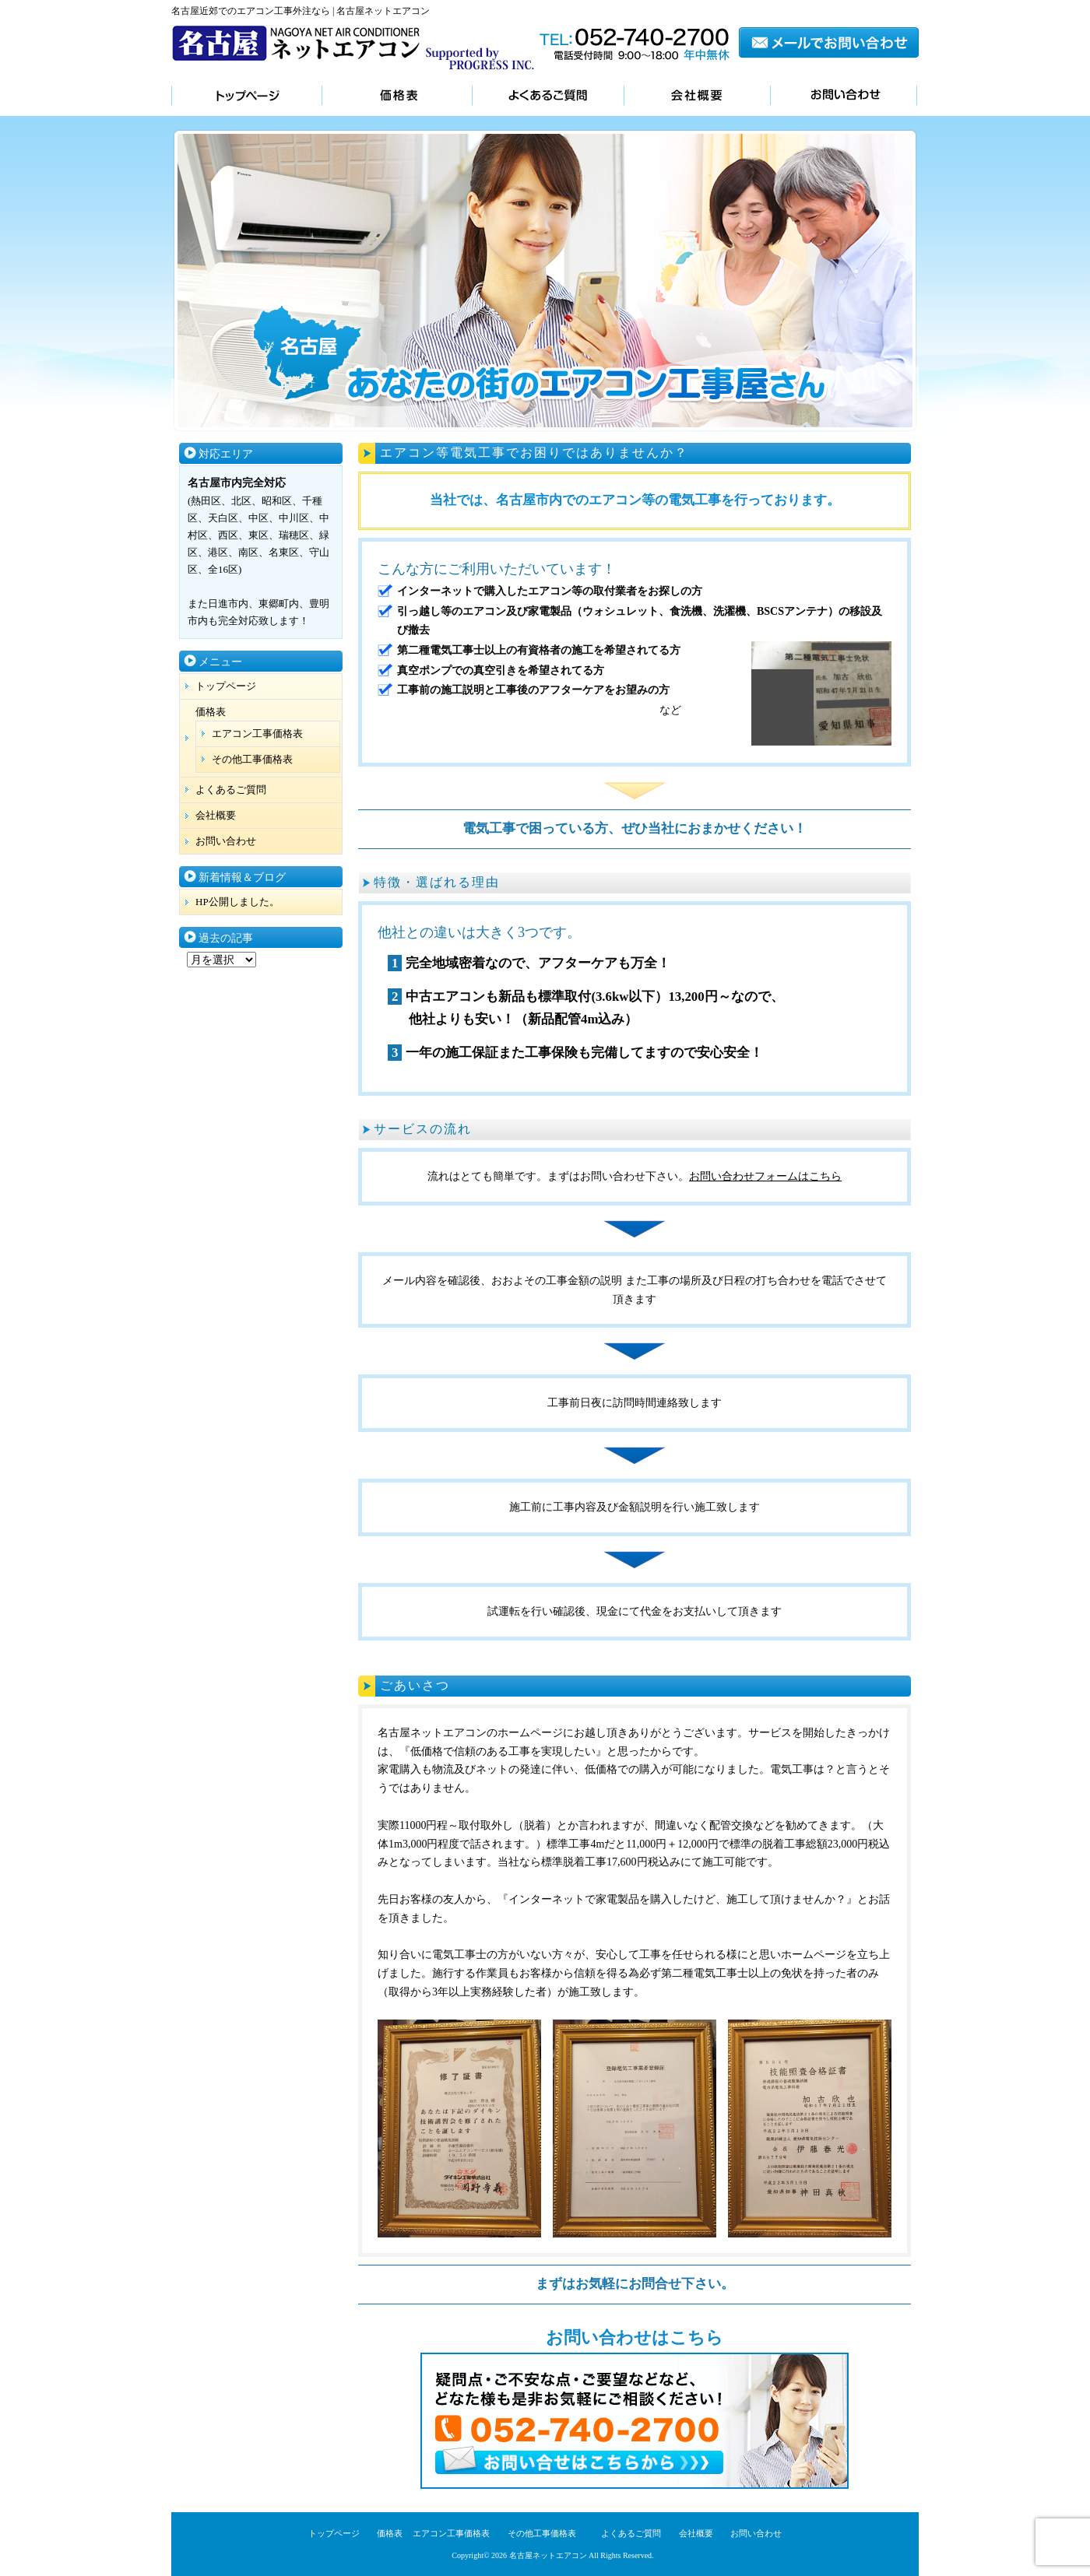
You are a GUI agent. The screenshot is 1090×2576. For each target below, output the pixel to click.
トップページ (246, 96)
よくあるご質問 (548, 96)
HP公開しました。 (237, 901)
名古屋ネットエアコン (548, 2555)
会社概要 (697, 96)
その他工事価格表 (252, 759)
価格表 (397, 96)
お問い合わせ (843, 96)
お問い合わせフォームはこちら (765, 1176)
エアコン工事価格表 (257, 733)
